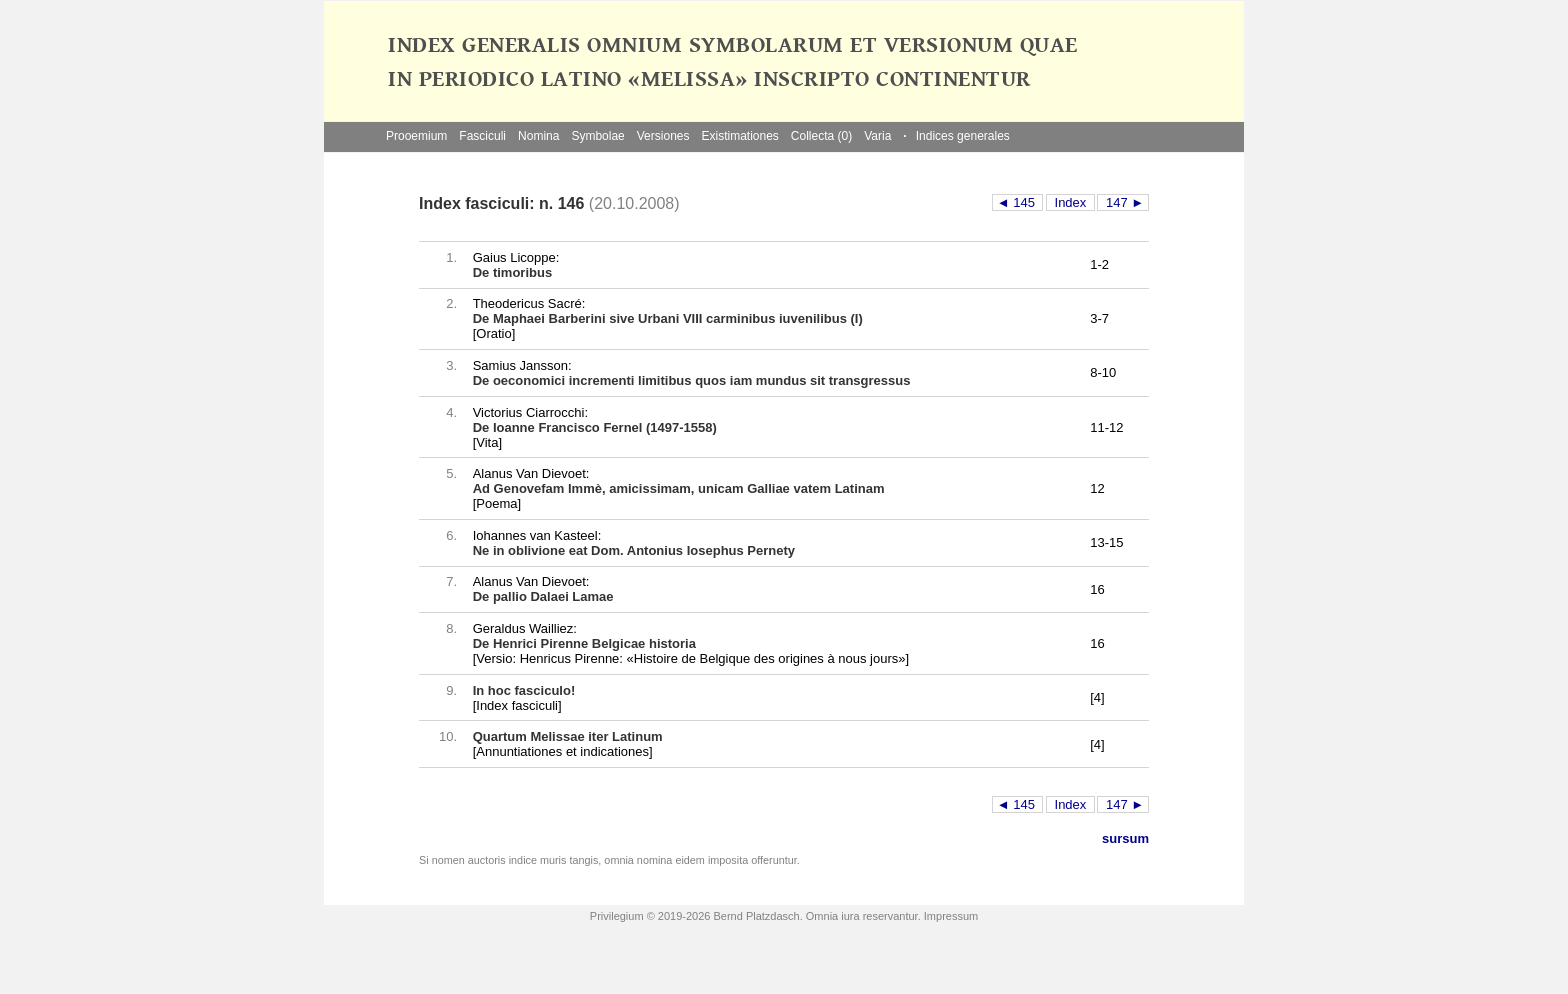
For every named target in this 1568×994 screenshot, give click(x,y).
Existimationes (739, 136)
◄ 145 (1018, 202)
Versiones (663, 136)
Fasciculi (482, 136)
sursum (1125, 838)
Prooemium (416, 136)
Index (1070, 202)
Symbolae (597, 136)
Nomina (538, 136)
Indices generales (956, 136)
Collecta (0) (821, 136)
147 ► (1123, 202)
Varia (877, 136)
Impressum (951, 916)
